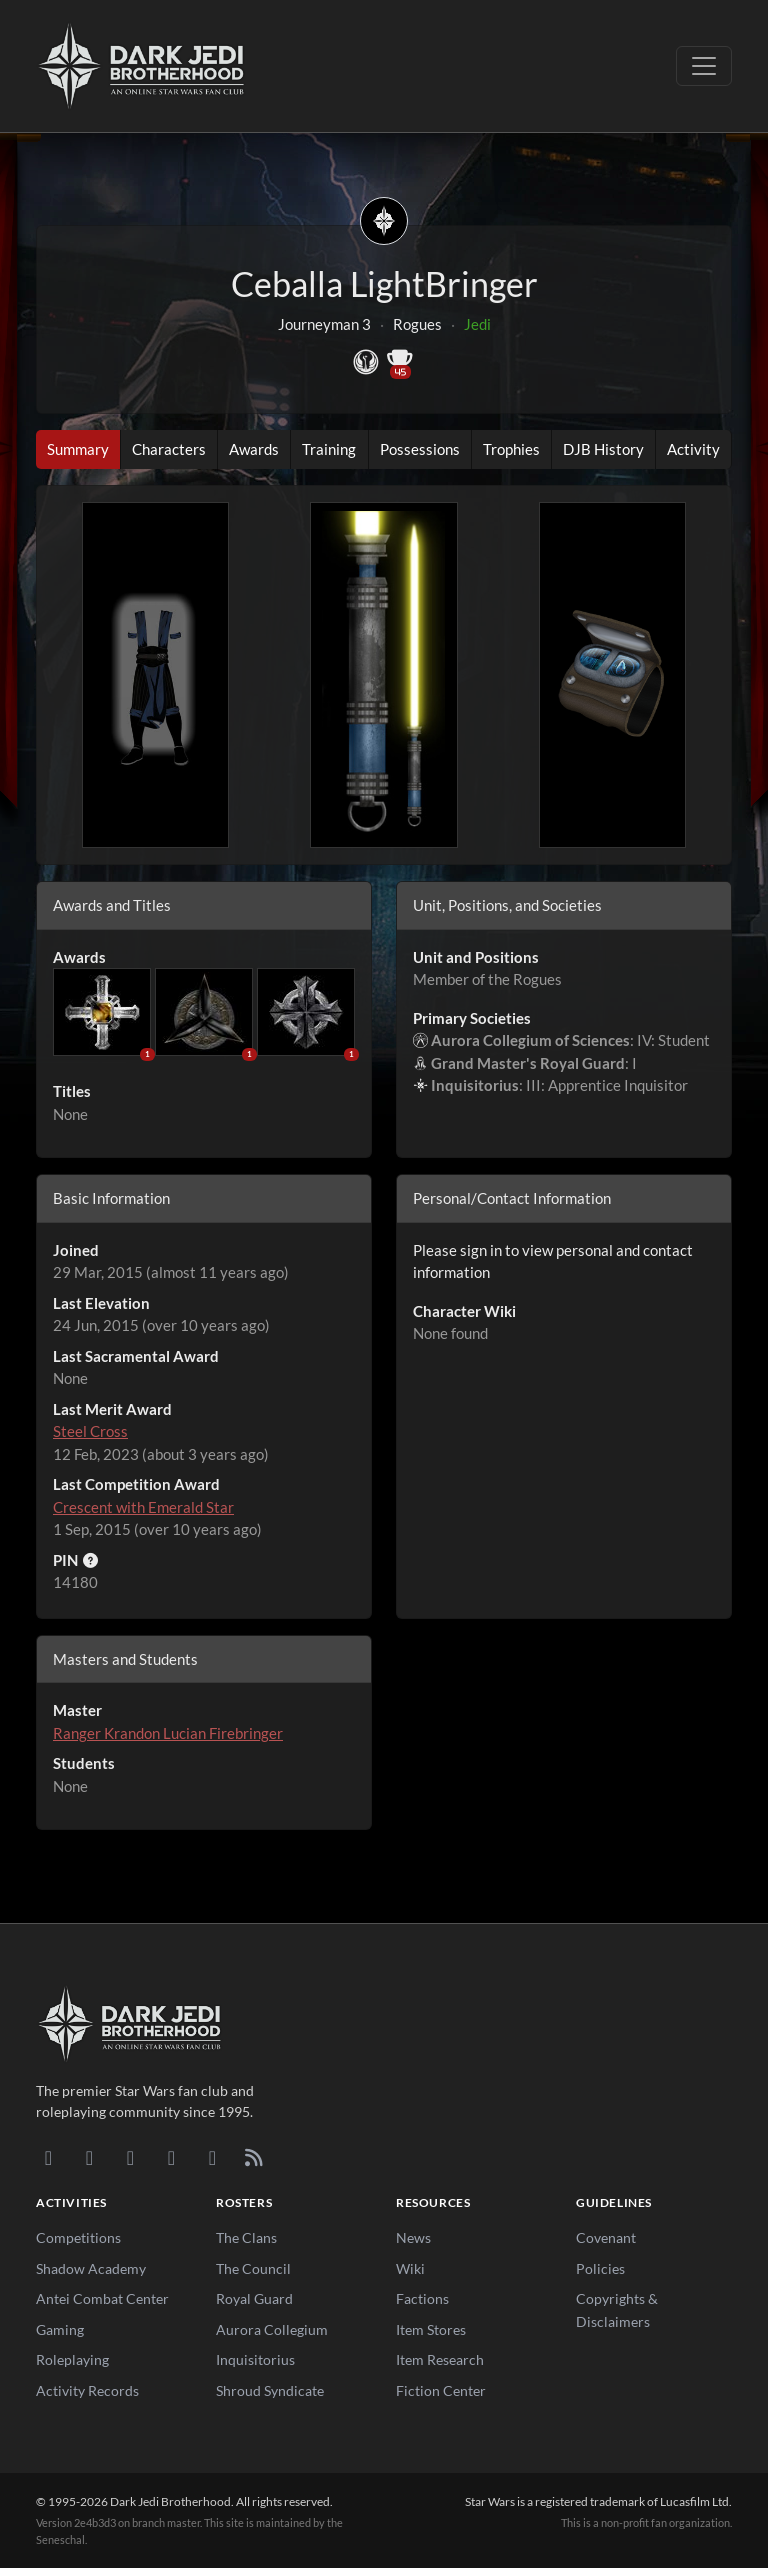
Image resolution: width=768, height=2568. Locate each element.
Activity (693, 449)
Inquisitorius (255, 2359)
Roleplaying (72, 2359)
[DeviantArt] (89, 2157)
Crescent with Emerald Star (143, 1507)
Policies (600, 2268)
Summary (78, 449)
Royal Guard (254, 2298)
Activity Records (87, 2390)
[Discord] (48, 2157)
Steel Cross (90, 1431)
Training (329, 449)
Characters (169, 449)
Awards (254, 449)
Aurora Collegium (272, 2329)
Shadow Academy (91, 2268)
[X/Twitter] (212, 2157)
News (413, 2237)
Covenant (606, 2237)
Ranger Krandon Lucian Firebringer (168, 1733)
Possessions (420, 449)
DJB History (603, 449)
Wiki (410, 2268)
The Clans (246, 2237)
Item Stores (431, 2329)
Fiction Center (441, 2390)
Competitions (78, 2237)
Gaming (60, 2329)
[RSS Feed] (253, 2157)
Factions (422, 2298)
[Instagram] (171, 2157)
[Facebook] (130, 2157)
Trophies (511, 449)
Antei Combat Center (102, 2298)
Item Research (440, 2359)
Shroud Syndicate (270, 2390)
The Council (253, 2268)
